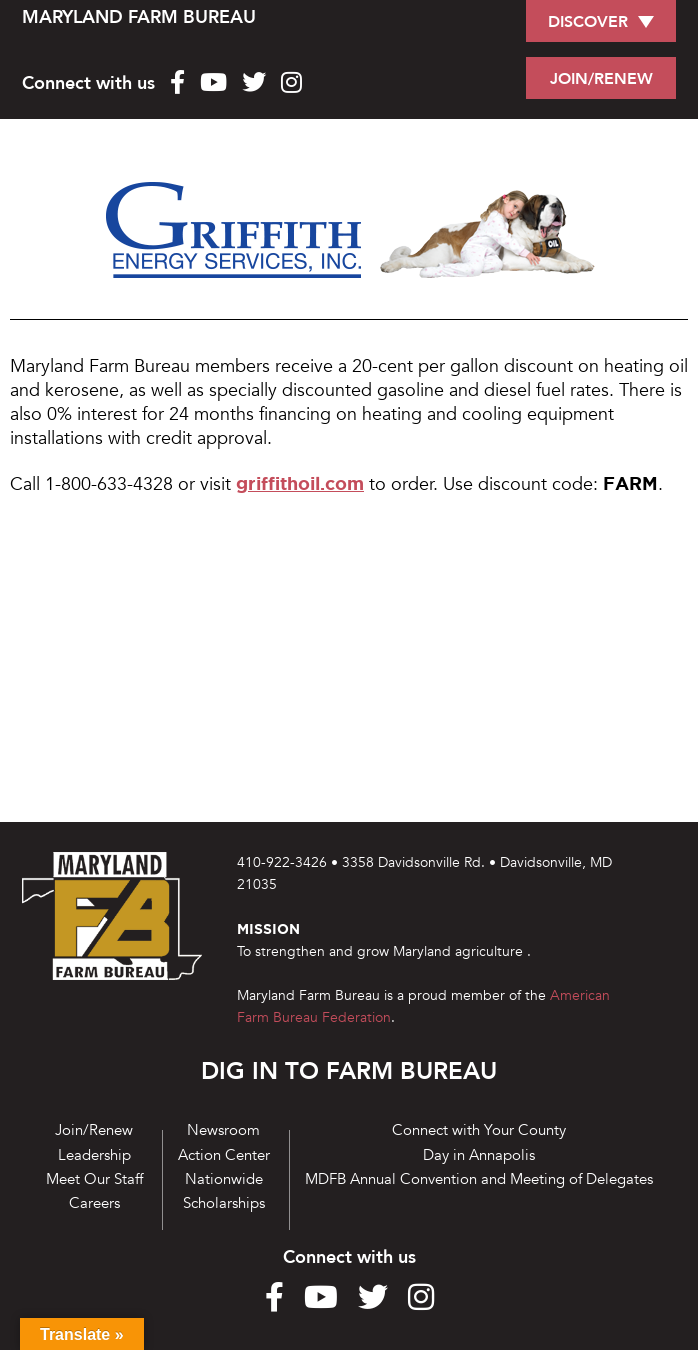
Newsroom (223, 1130)
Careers (94, 1203)
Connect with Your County (479, 1130)
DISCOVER (588, 22)
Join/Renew (94, 1130)
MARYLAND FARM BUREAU (139, 17)
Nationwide (224, 1179)
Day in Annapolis (479, 1155)
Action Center (224, 1155)
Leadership (94, 1155)
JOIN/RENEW (601, 79)
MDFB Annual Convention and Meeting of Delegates (479, 1179)
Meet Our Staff (94, 1179)
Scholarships (224, 1203)
